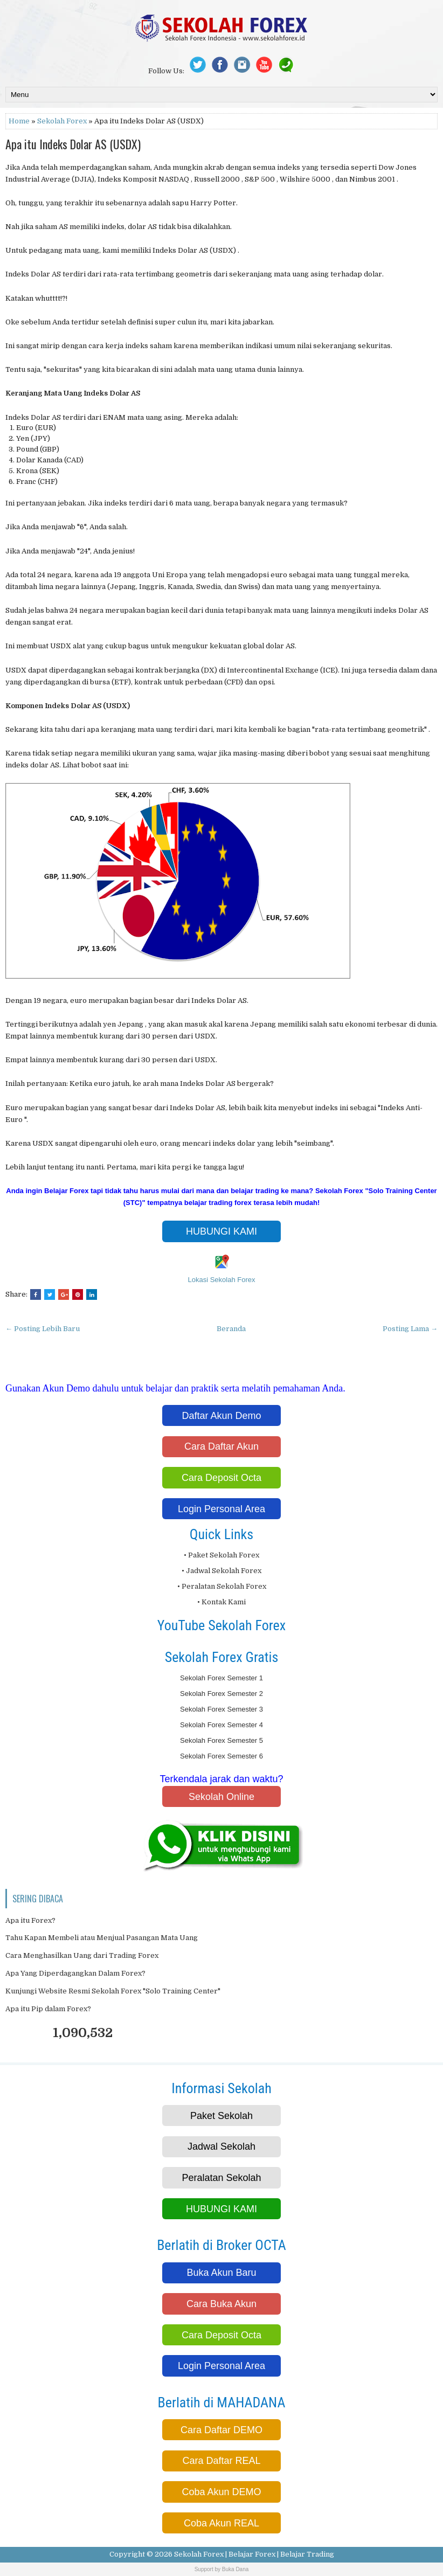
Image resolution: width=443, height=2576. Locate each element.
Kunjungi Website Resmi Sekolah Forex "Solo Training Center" (112, 1991)
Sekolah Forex (62, 121)
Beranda (231, 1329)
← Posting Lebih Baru (42, 1329)
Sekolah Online (221, 1796)
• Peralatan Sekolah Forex (221, 1586)
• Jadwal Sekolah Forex (221, 1571)
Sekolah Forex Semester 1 (221, 1678)
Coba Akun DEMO (221, 2492)
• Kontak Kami (221, 1602)
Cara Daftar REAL (221, 2460)
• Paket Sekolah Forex (221, 1555)
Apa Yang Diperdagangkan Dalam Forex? (75, 1973)
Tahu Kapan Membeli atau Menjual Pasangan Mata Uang (101, 1938)
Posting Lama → (410, 1329)
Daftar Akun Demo (221, 1415)
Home (19, 121)
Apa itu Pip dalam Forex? (48, 2009)
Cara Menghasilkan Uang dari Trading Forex (81, 1955)
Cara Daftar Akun (221, 1446)
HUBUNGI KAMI (221, 1231)
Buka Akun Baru (221, 2272)
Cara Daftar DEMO (221, 2430)
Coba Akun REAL (221, 2523)
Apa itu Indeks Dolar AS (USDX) (73, 143)
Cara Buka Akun (221, 2303)
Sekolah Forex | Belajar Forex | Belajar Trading (254, 2554)
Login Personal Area (221, 1509)
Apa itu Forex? (30, 1920)
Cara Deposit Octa (221, 1477)
